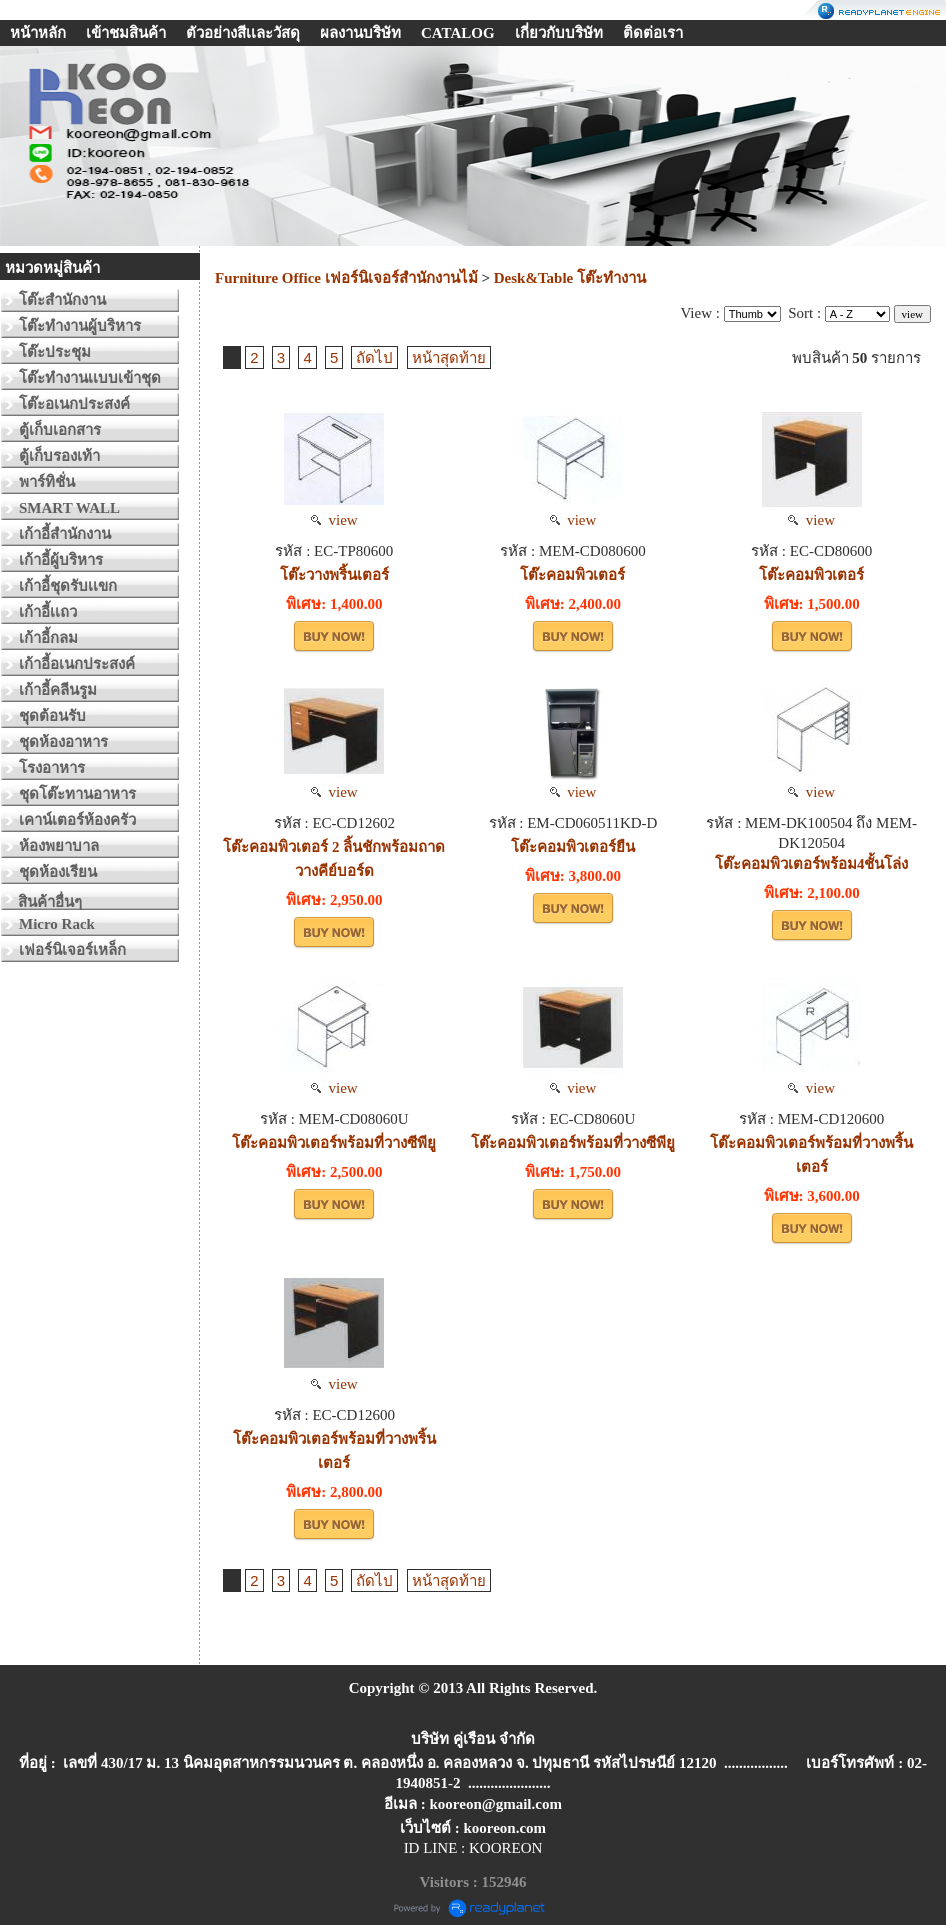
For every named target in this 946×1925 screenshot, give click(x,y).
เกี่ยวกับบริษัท (559, 33)
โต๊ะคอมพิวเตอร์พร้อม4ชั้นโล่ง (812, 864)
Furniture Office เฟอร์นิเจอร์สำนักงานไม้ (346, 278)
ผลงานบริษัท (360, 33)
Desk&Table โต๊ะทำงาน (570, 278)
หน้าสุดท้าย (449, 357)
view (334, 520)
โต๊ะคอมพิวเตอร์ (572, 575)
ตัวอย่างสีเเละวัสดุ (243, 33)
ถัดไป (374, 357)
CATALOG (458, 33)
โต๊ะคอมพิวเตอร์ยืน (573, 847)
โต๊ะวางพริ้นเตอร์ (334, 575)
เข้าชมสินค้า (126, 33)
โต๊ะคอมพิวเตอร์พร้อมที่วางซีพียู (334, 1143)
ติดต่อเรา (653, 33)
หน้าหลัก (38, 33)
